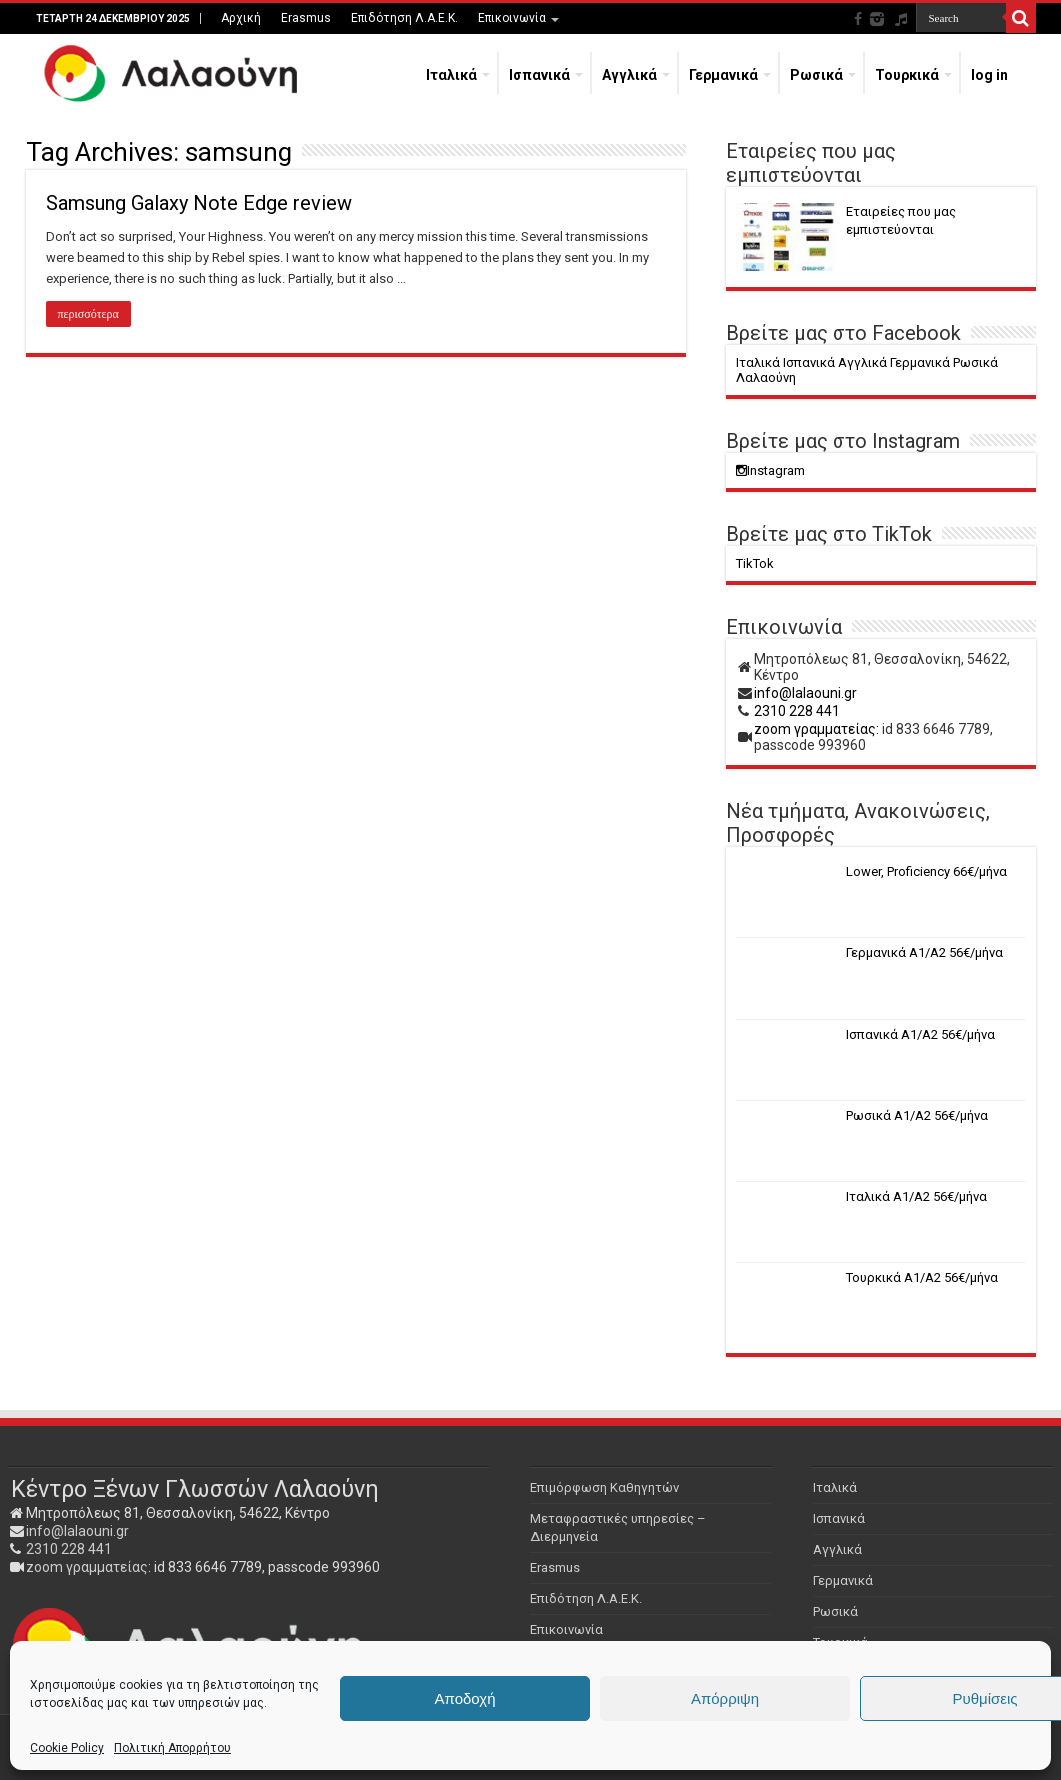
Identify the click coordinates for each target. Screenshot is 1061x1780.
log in (989, 75)
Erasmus (306, 18)
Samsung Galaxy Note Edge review (199, 203)
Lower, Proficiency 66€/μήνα (926, 871)
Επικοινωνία (512, 18)
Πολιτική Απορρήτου (172, 1748)
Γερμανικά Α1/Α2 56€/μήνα (924, 952)
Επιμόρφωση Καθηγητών (604, 1487)
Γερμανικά (723, 75)
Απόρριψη (725, 1698)
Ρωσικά (816, 75)
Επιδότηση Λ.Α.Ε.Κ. (404, 18)
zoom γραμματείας (87, 1567)
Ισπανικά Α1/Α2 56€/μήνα (920, 1034)
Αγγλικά (629, 75)
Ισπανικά (539, 75)
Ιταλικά (451, 75)
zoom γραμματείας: (816, 729)
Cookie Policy (67, 1748)
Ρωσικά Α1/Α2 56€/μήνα (917, 1115)
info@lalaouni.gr (805, 693)
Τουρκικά (907, 75)
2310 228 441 (797, 711)
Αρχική (241, 18)
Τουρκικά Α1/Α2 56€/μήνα (922, 1277)
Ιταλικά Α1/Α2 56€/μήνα (916, 1196)
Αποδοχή (465, 1698)
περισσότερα (88, 314)
